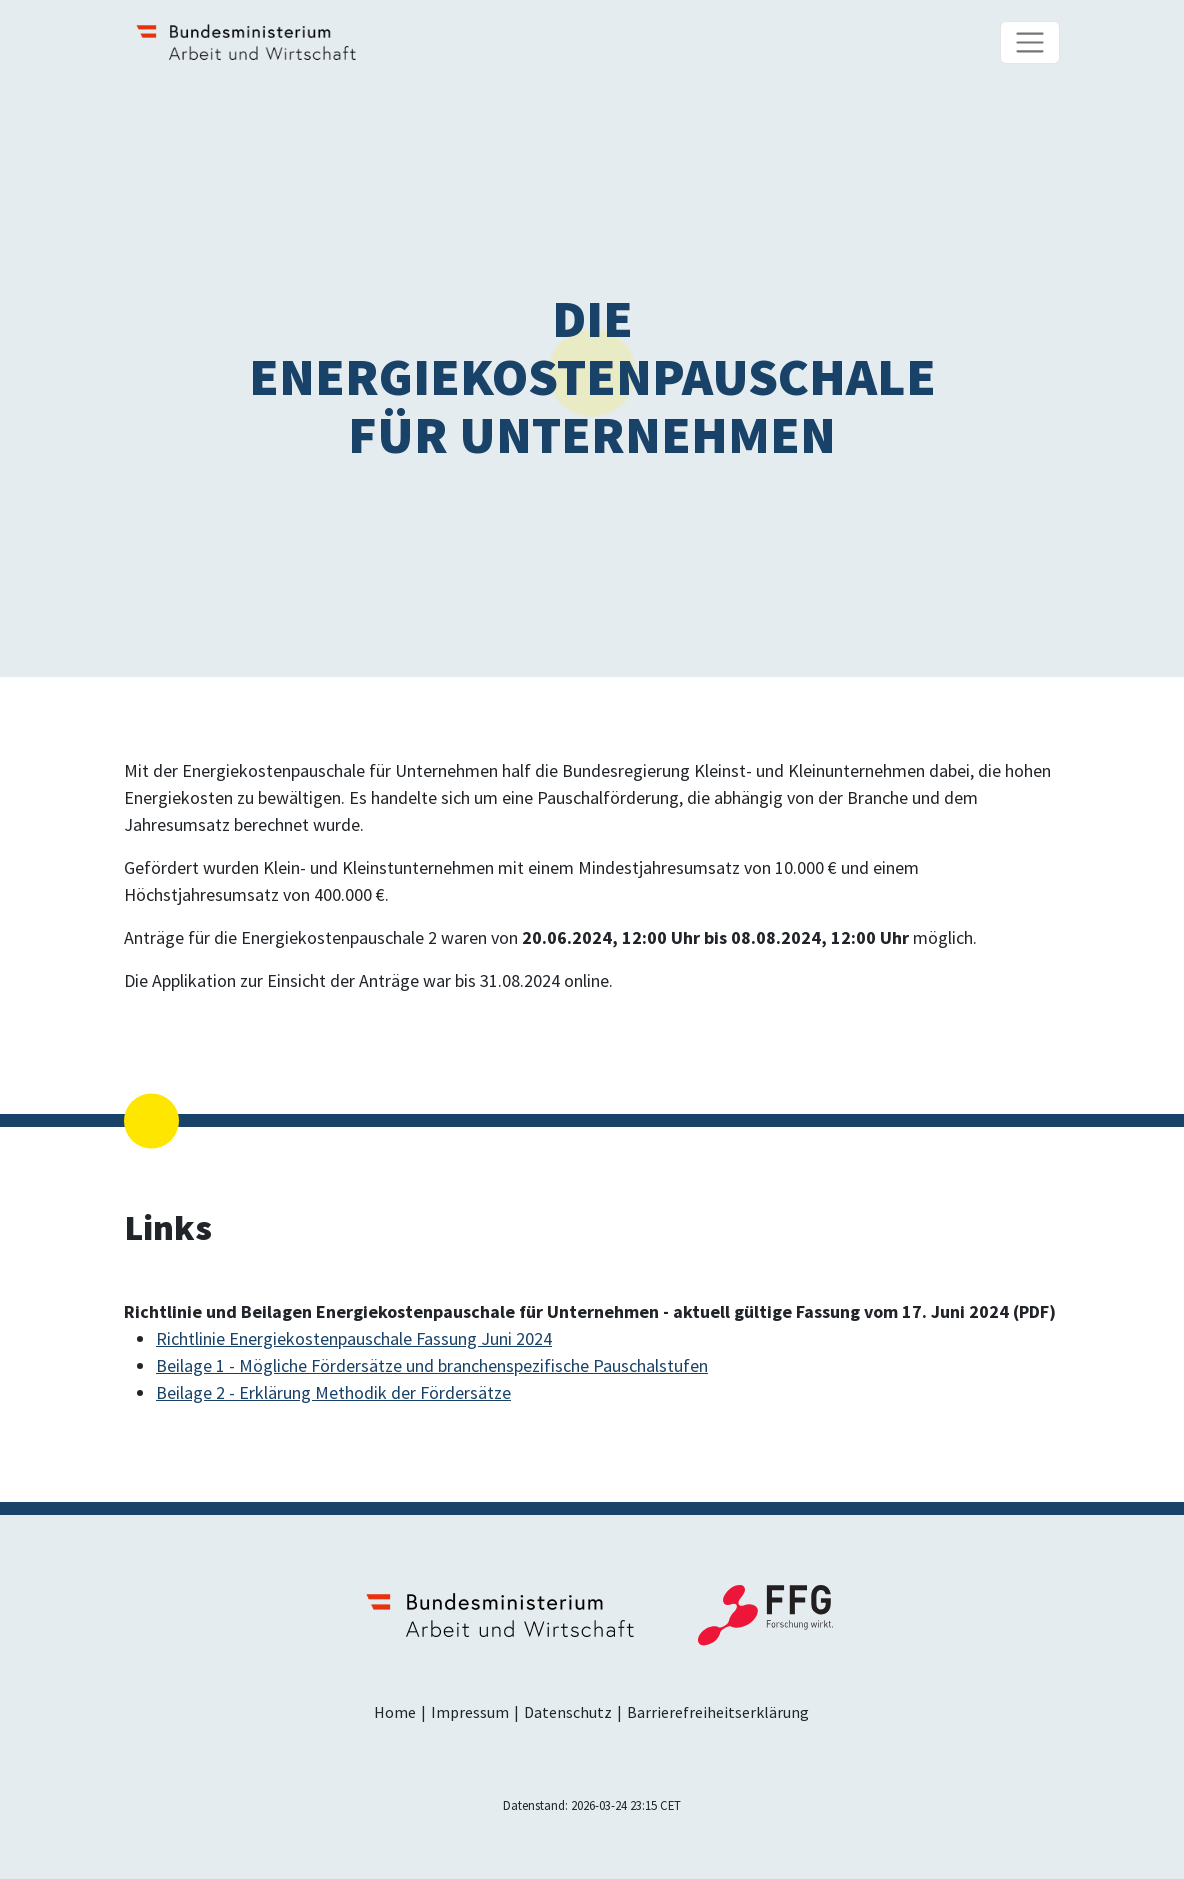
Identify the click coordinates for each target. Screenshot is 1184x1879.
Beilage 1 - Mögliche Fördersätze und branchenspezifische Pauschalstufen (432, 1365)
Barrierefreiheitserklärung (718, 1712)
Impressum (470, 1712)
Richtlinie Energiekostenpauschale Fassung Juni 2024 (354, 1338)
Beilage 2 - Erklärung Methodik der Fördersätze (333, 1392)
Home (395, 1712)
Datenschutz (568, 1712)
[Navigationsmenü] (1030, 43)
